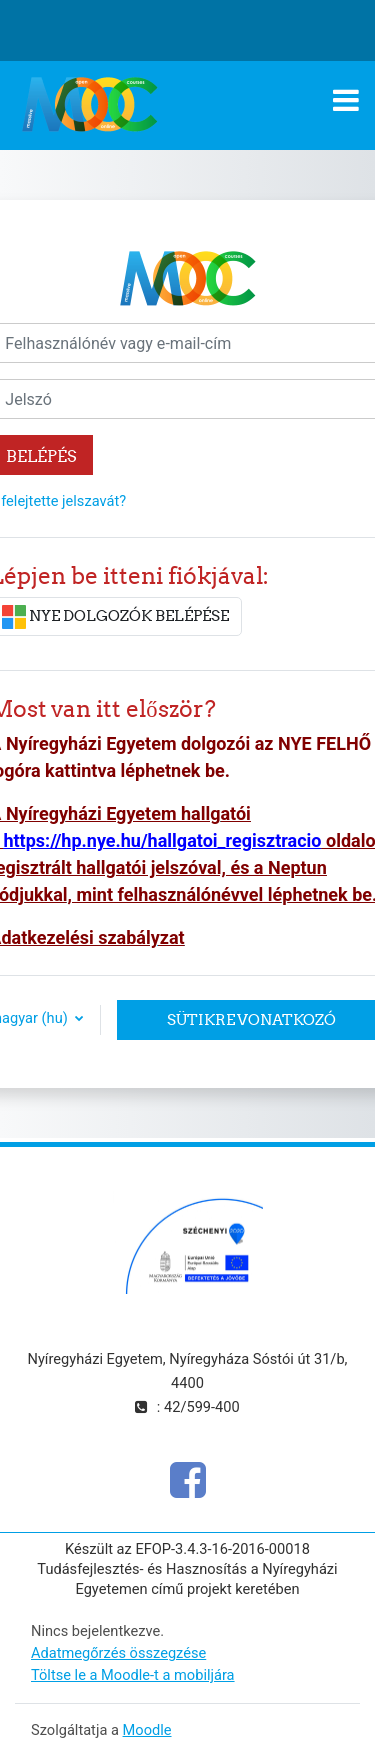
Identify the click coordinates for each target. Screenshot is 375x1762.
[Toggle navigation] (346, 100)
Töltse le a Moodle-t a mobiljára (133, 1675)
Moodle (147, 1730)
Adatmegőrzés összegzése (118, 1653)
